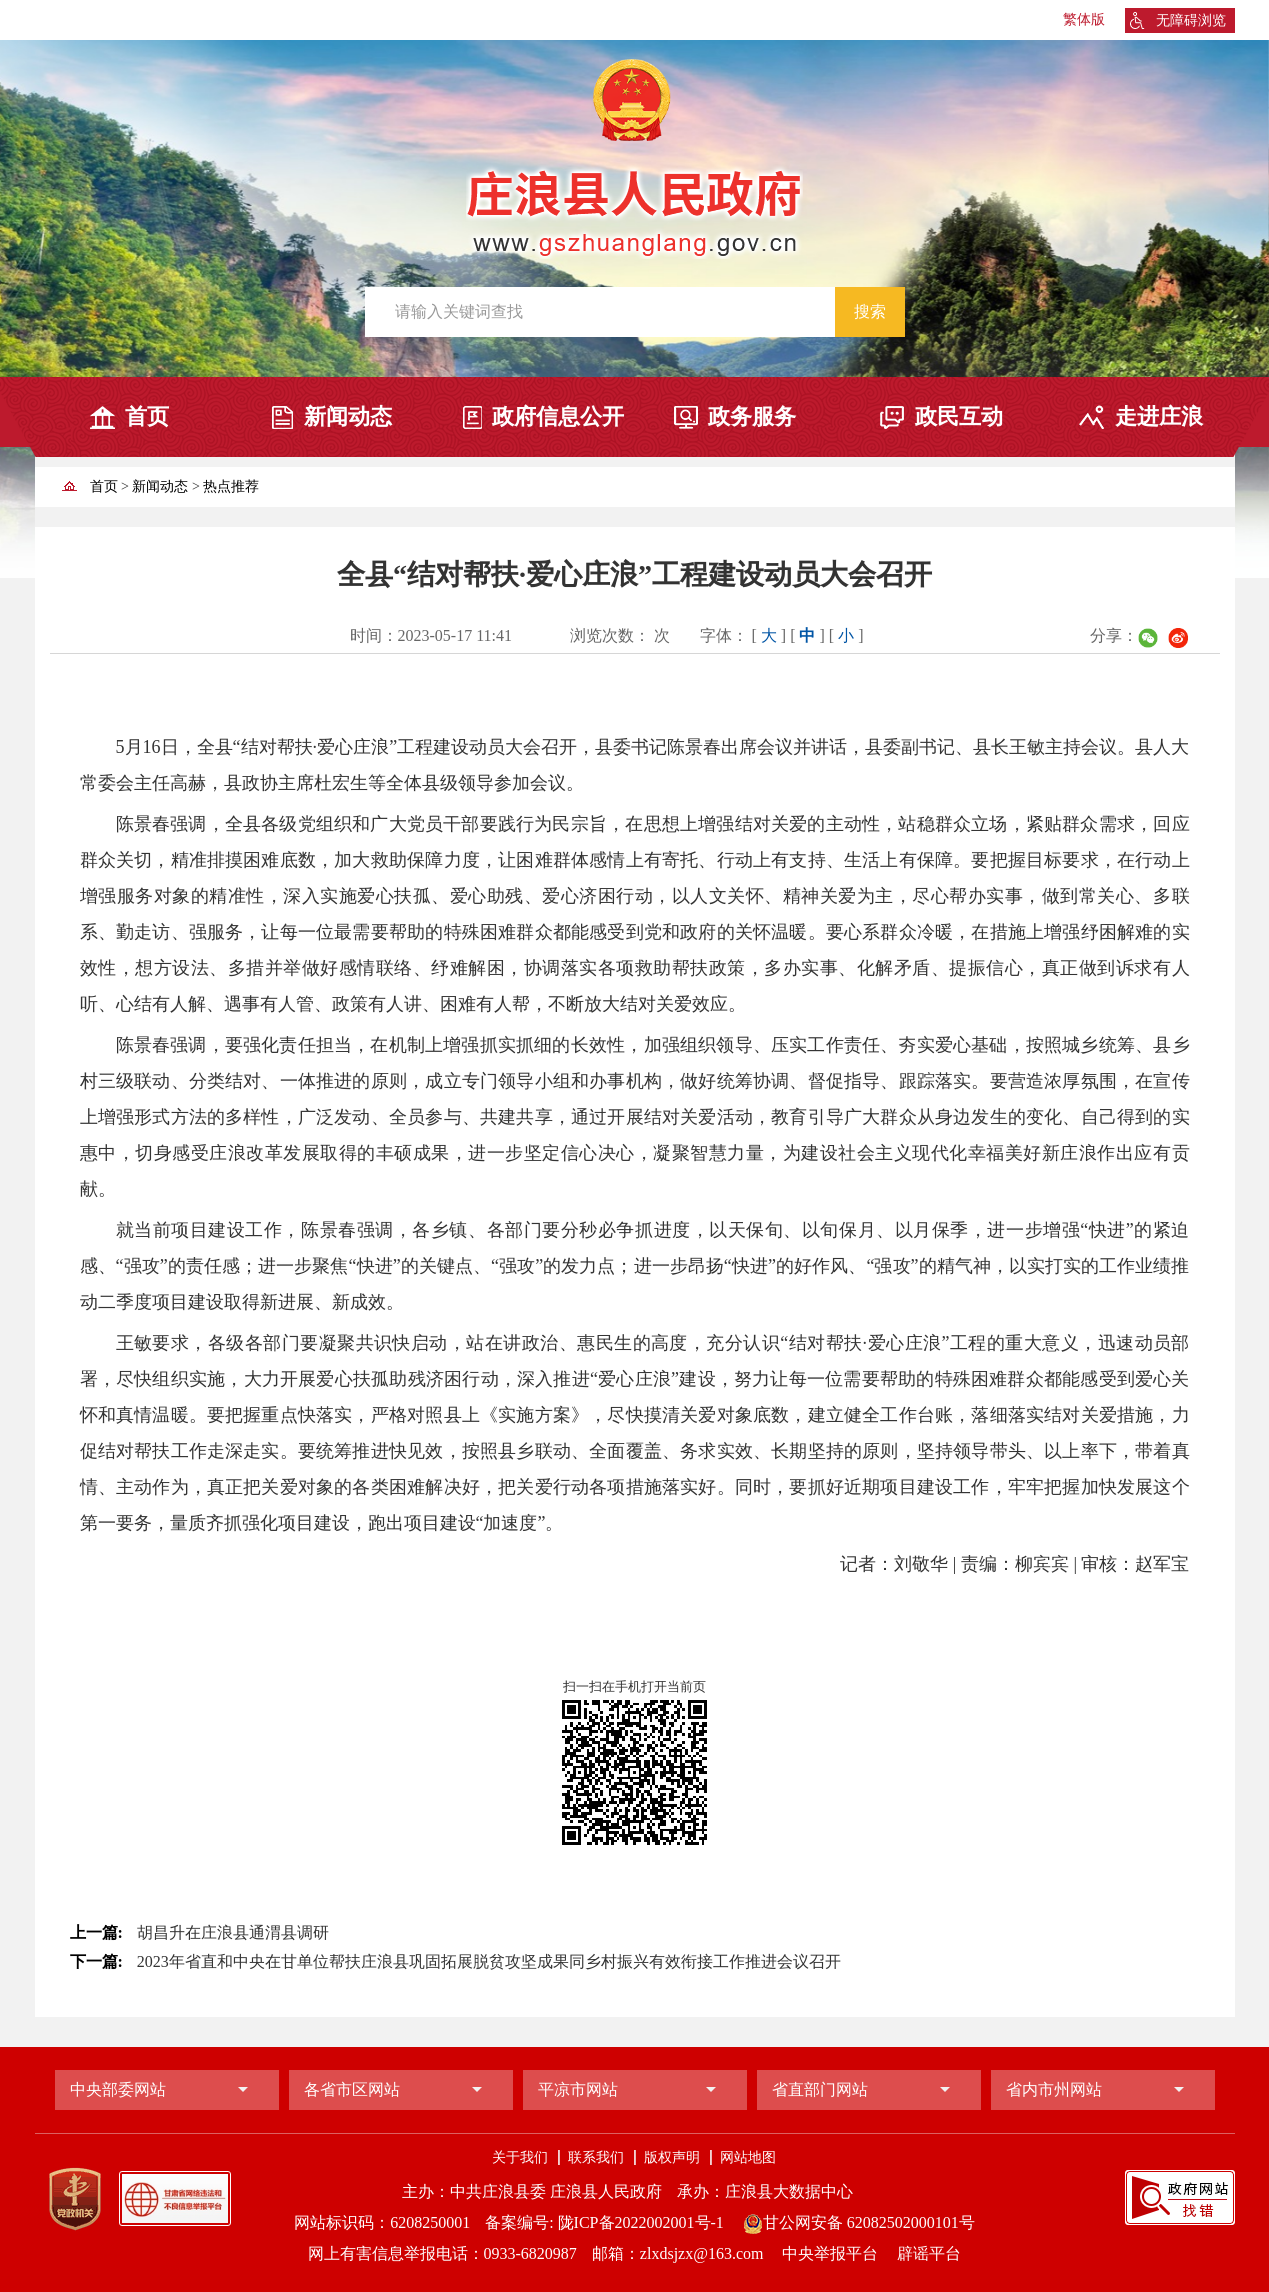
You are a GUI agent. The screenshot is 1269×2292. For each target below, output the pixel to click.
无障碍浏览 (1191, 20)
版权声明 (672, 2157)
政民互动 (959, 416)
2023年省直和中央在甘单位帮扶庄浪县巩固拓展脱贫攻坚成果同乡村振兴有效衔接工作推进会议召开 (489, 1961)
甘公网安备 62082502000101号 (859, 2222)
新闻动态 (348, 416)
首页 (147, 416)
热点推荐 (231, 486)
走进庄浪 (1159, 416)
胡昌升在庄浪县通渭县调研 (233, 1932)
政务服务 (752, 416)
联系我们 (596, 2157)
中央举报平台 (832, 2253)
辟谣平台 (929, 2253)
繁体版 (1084, 19)
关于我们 (520, 2157)
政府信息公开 (558, 416)
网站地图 (748, 2157)
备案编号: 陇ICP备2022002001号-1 (604, 2222)
